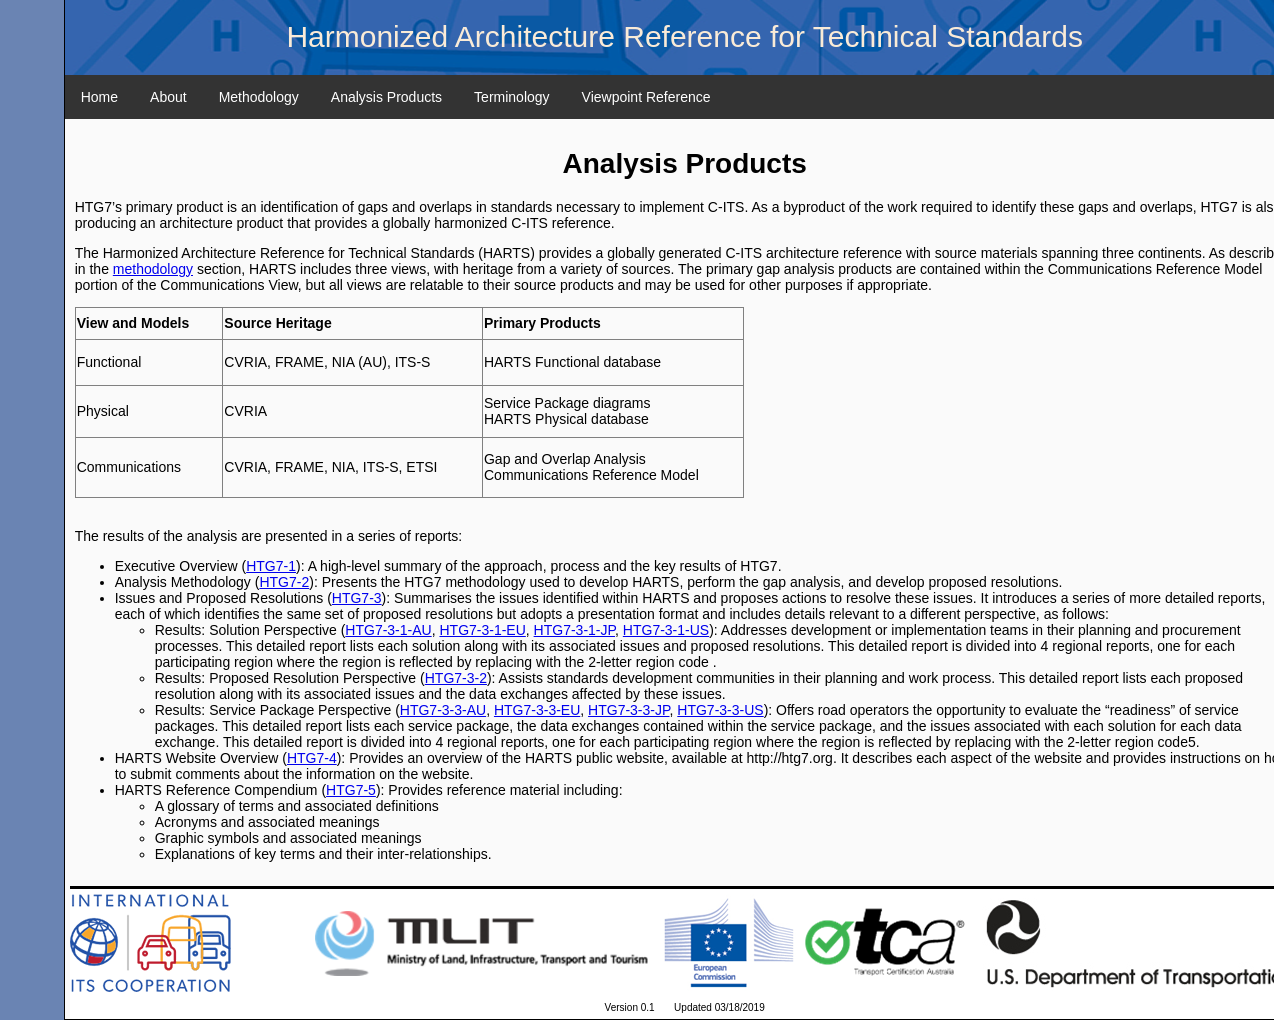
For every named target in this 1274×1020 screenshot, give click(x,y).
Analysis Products (386, 97)
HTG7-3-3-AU (443, 710)
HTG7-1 (271, 566)
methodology (153, 269)
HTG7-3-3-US (720, 710)
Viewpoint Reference (646, 97)
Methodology (259, 97)
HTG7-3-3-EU (537, 710)
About (168, 97)
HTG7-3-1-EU (482, 630)
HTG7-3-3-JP (628, 710)
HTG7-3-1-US (666, 630)
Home (99, 97)
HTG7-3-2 (456, 678)
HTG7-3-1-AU (388, 630)
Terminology (511, 97)
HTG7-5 (351, 790)
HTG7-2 (284, 582)
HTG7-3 (357, 598)
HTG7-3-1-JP (574, 630)
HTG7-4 (312, 758)
